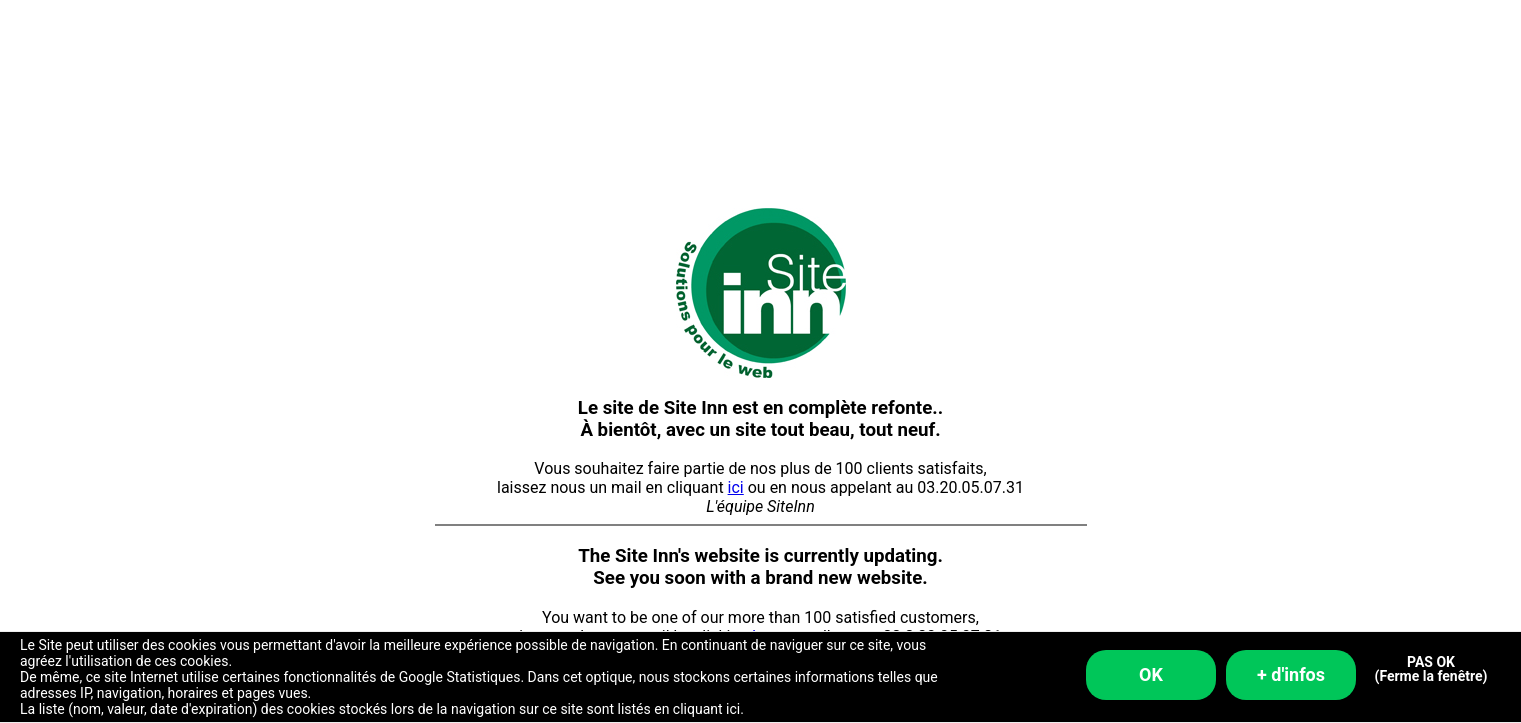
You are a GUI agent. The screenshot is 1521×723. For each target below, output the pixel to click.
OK (1151, 674)
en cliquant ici (697, 709)
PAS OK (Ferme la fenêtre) (1431, 669)
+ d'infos (1291, 674)
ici (736, 487)
